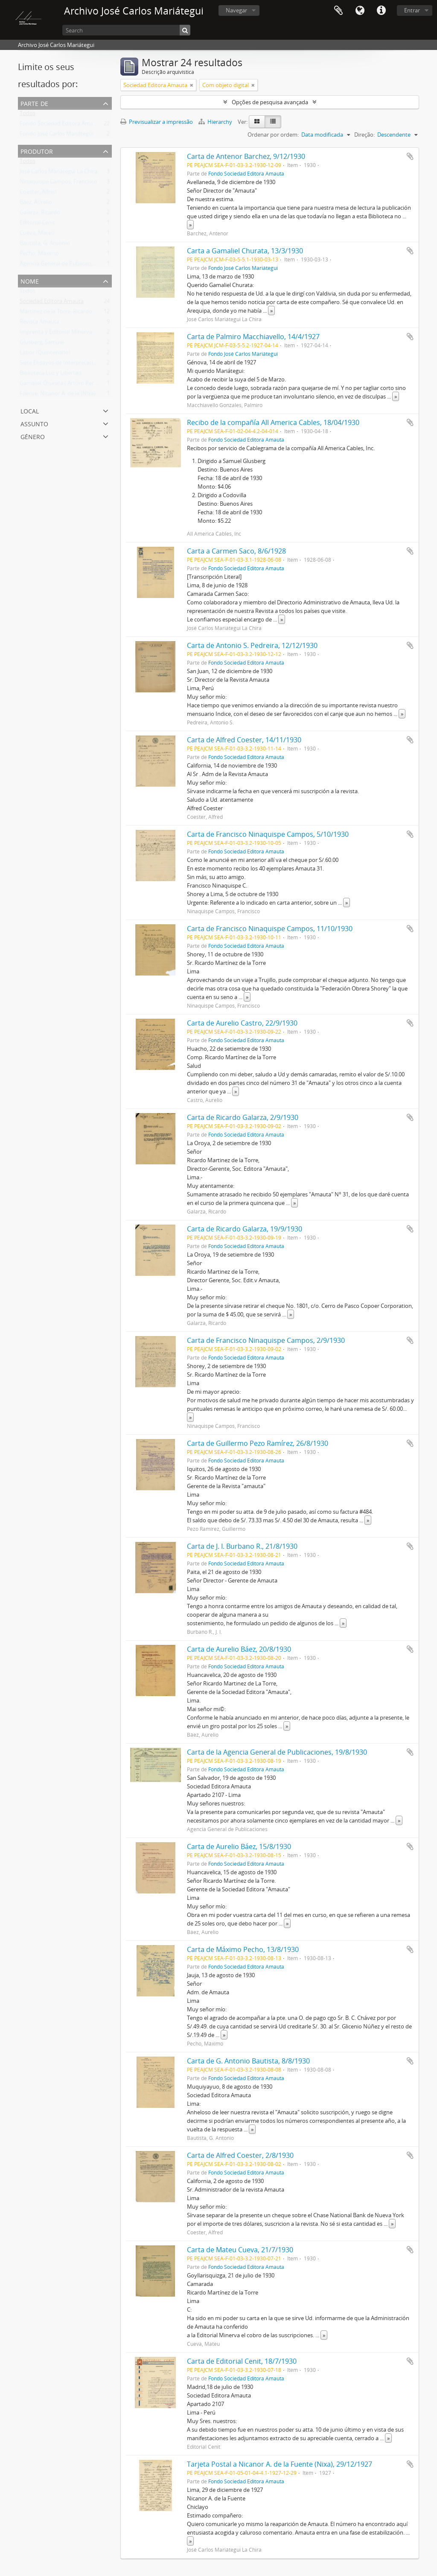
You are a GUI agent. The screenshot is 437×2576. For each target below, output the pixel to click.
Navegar (236, 10)
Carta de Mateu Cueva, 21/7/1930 (240, 2249)
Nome (29, 280)
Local (29, 410)
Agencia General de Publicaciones (62, 265)
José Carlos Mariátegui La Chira (58, 173)
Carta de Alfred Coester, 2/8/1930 (240, 2155)
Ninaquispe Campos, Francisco (58, 183)
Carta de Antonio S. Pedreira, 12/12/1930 (252, 645)
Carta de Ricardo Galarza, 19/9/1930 (244, 1229)
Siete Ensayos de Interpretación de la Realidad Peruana (89, 364)
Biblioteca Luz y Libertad (51, 374)
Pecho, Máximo (39, 255)
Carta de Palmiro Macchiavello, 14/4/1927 (253, 336)
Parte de (34, 102)
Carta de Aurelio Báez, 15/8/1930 (239, 1846)
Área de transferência (338, 10)
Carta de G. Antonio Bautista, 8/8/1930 (248, 2061)
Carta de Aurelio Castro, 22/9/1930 (242, 1023)
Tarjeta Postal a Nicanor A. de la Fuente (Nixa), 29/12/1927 (279, 2464)
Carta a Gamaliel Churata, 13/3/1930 (245, 250)
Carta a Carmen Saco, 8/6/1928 (236, 551)
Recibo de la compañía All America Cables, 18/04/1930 (273, 422)
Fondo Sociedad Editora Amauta (61, 125)
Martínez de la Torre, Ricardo (56, 313)
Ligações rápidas (381, 10)
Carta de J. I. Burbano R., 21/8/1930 (242, 1546)
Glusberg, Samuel (42, 344)
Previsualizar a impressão (156, 122)
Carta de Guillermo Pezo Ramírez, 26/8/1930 (257, 1443)
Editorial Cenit (37, 224)
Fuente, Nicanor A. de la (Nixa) (58, 395)
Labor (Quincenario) (45, 354)
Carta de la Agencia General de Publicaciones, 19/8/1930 (277, 1752)
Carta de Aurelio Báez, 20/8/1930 (239, 1649)
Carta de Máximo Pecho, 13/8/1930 (243, 1949)
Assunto (34, 423)
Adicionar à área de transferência (410, 156)
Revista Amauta (39, 323)
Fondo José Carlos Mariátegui (56, 135)
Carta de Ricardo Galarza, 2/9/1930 (242, 1117)
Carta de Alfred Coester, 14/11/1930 (244, 739)
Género (32, 436)
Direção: (364, 134)
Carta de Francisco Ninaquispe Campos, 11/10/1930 (270, 928)
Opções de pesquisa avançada (270, 102)
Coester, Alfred (38, 193)
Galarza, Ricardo (40, 214)
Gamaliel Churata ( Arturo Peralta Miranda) (74, 385)
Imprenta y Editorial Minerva (56, 333)
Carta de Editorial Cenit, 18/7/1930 (242, 2361)
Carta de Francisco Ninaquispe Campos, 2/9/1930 (266, 1340)
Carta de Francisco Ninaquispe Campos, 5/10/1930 (268, 834)
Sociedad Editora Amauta (52, 303)
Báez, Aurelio (36, 204)
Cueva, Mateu (37, 234)
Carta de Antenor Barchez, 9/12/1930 (246, 156)
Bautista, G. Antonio (45, 245)
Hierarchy (215, 122)
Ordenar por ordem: (273, 134)
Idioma (359, 10)
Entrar (412, 10)
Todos (27, 115)
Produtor (36, 150)
